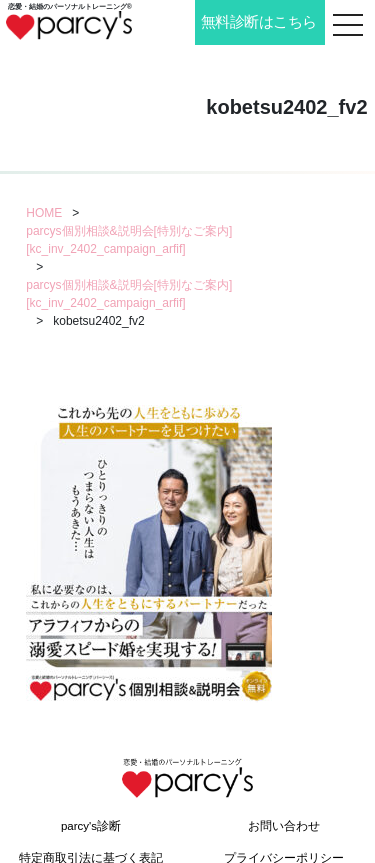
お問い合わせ (284, 826)
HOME (44, 213)
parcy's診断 (91, 826)
